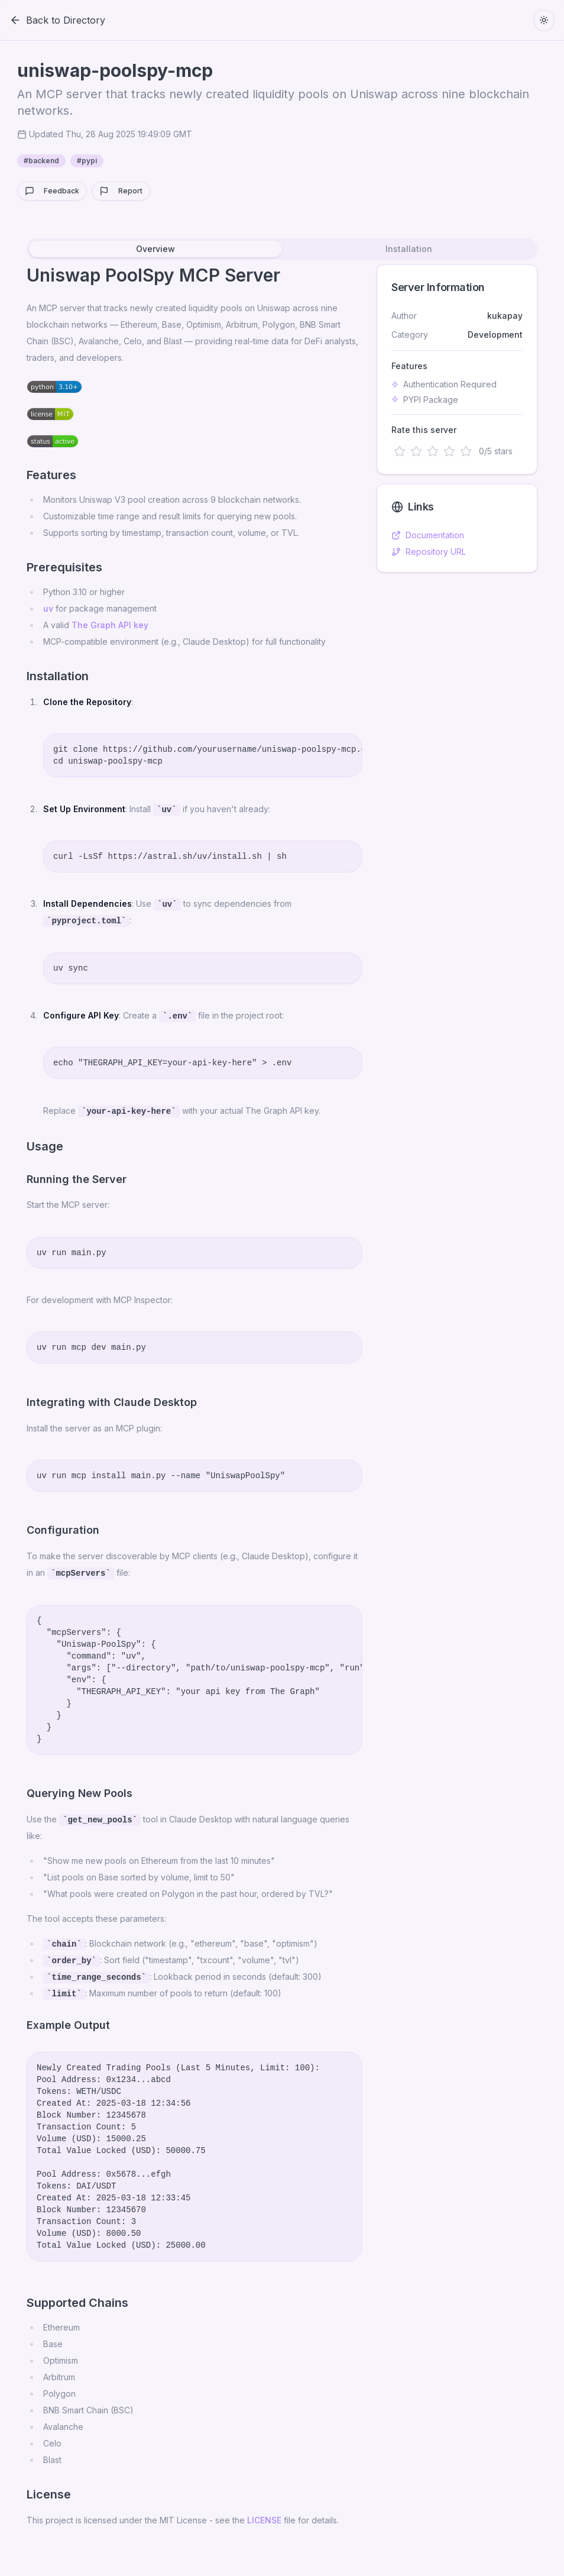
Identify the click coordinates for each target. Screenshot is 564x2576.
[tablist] (282, 249)
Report (120, 191)
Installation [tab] (408, 249)
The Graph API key (110, 625)
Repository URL (428, 552)
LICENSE (264, 2520)
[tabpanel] (282, 1401)
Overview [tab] (155, 249)
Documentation (427, 535)
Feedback (52, 191)
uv (48, 608)
